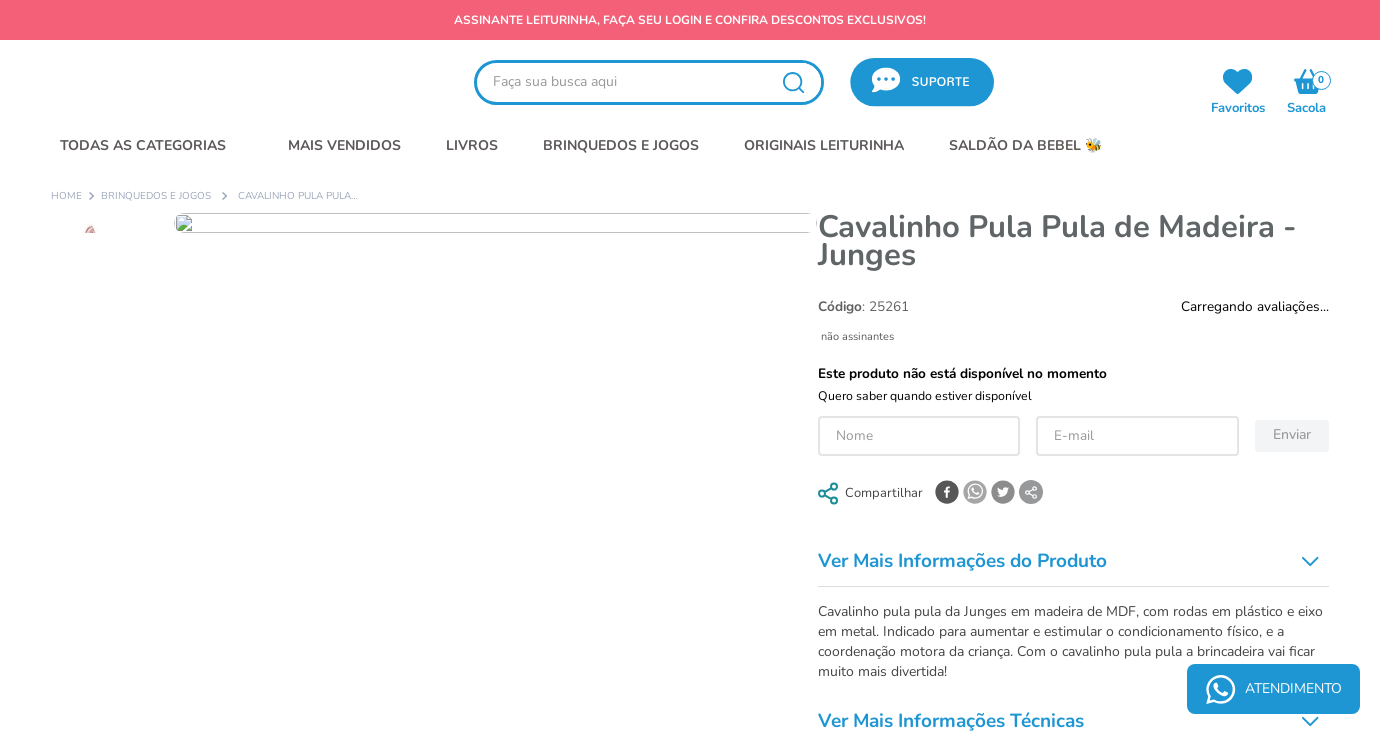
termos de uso (794, 142)
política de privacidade (904, 142)
